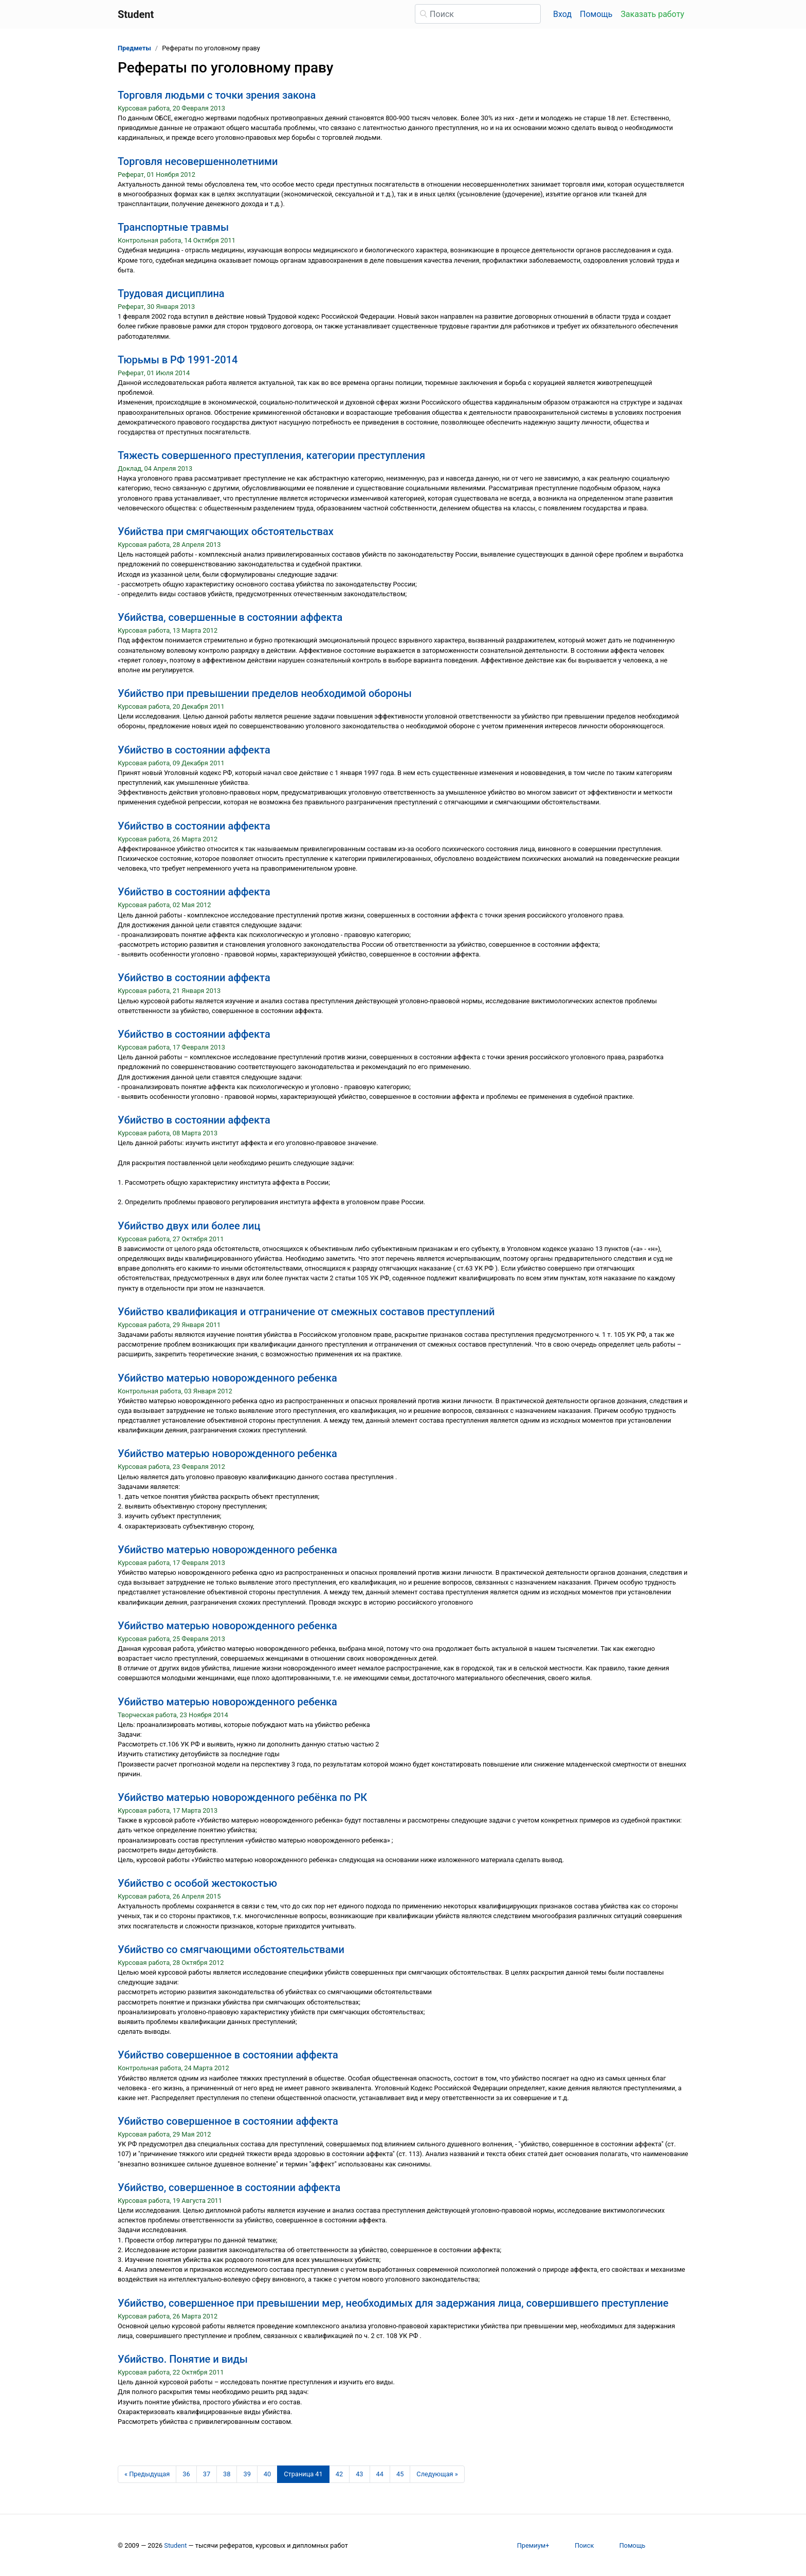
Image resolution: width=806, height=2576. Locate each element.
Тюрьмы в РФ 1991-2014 (177, 360)
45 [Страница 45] (400, 2474)
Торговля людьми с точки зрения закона (217, 95)
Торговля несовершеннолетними (198, 161)
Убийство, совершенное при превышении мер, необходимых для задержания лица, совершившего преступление (393, 2303)
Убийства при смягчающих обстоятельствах (226, 531)
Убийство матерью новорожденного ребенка (227, 1378)
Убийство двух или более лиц (189, 1226)
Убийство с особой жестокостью (197, 1883)
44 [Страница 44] (379, 2474)
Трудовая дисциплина (171, 293)
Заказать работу (652, 14)
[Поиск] (478, 14)
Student (175, 2545)
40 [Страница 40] (267, 2474)
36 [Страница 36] (186, 2474)
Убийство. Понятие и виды (183, 2359)
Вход (562, 14)
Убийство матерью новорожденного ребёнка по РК (242, 1797)
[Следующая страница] (437, 2474)
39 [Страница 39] (246, 2474)
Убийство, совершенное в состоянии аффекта (229, 2187)
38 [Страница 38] (226, 2474)
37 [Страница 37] (206, 2474)
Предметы (134, 48)
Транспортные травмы (173, 227)
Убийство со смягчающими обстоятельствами (231, 1949)
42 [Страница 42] (339, 2474)
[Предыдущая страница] (147, 2474)
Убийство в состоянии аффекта (194, 750)
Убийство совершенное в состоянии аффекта (228, 2055)
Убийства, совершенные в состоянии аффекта (230, 617)
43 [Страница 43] (359, 2474)
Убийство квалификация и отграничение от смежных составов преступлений (306, 1311)
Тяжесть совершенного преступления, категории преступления (271, 455)
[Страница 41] (303, 2474)
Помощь (596, 14)
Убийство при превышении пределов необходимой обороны (265, 693)
